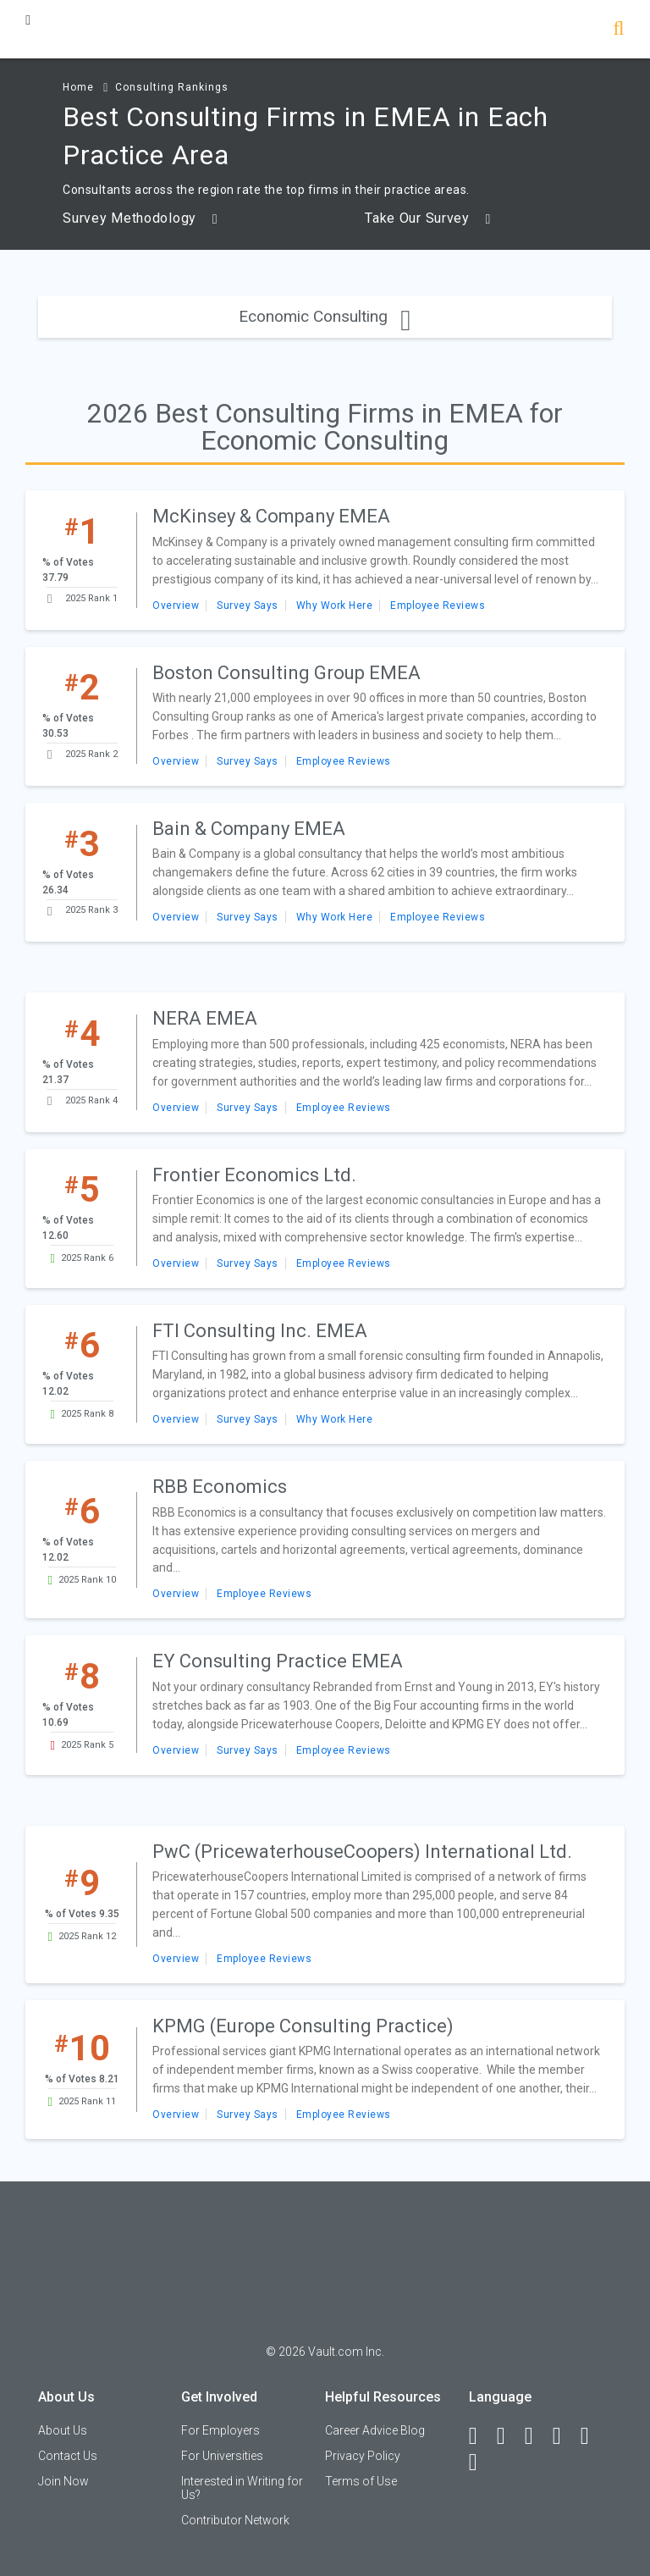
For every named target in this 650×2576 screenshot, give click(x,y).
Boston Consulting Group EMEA (286, 672)
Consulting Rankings (172, 87)
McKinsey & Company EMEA (271, 516)
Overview (175, 605)
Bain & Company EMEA (248, 828)
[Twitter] (536, 2436)
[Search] (618, 30)
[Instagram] (564, 2436)
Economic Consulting (324, 316)
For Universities (222, 2456)
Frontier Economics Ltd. (254, 1175)
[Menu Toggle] (27, 20)
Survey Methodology (140, 218)
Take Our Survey (428, 218)
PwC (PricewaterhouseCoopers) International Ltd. (362, 1851)
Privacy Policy (362, 2456)
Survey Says (247, 605)
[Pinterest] (592, 2436)
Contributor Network (235, 2520)
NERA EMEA (204, 1018)
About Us (62, 2430)
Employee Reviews (437, 605)
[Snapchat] (481, 2462)
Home (78, 87)
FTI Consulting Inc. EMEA (259, 1330)
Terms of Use (361, 2481)
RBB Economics (219, 1486)
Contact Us (67, 2456)
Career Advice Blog (375, 2430)
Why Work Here (334, 605)
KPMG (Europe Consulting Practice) (303, 2026)
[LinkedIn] (509, 2436)
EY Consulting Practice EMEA (277, 1661)
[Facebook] (481, 2436)
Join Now (63, 2481)
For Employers (220, 2430)
